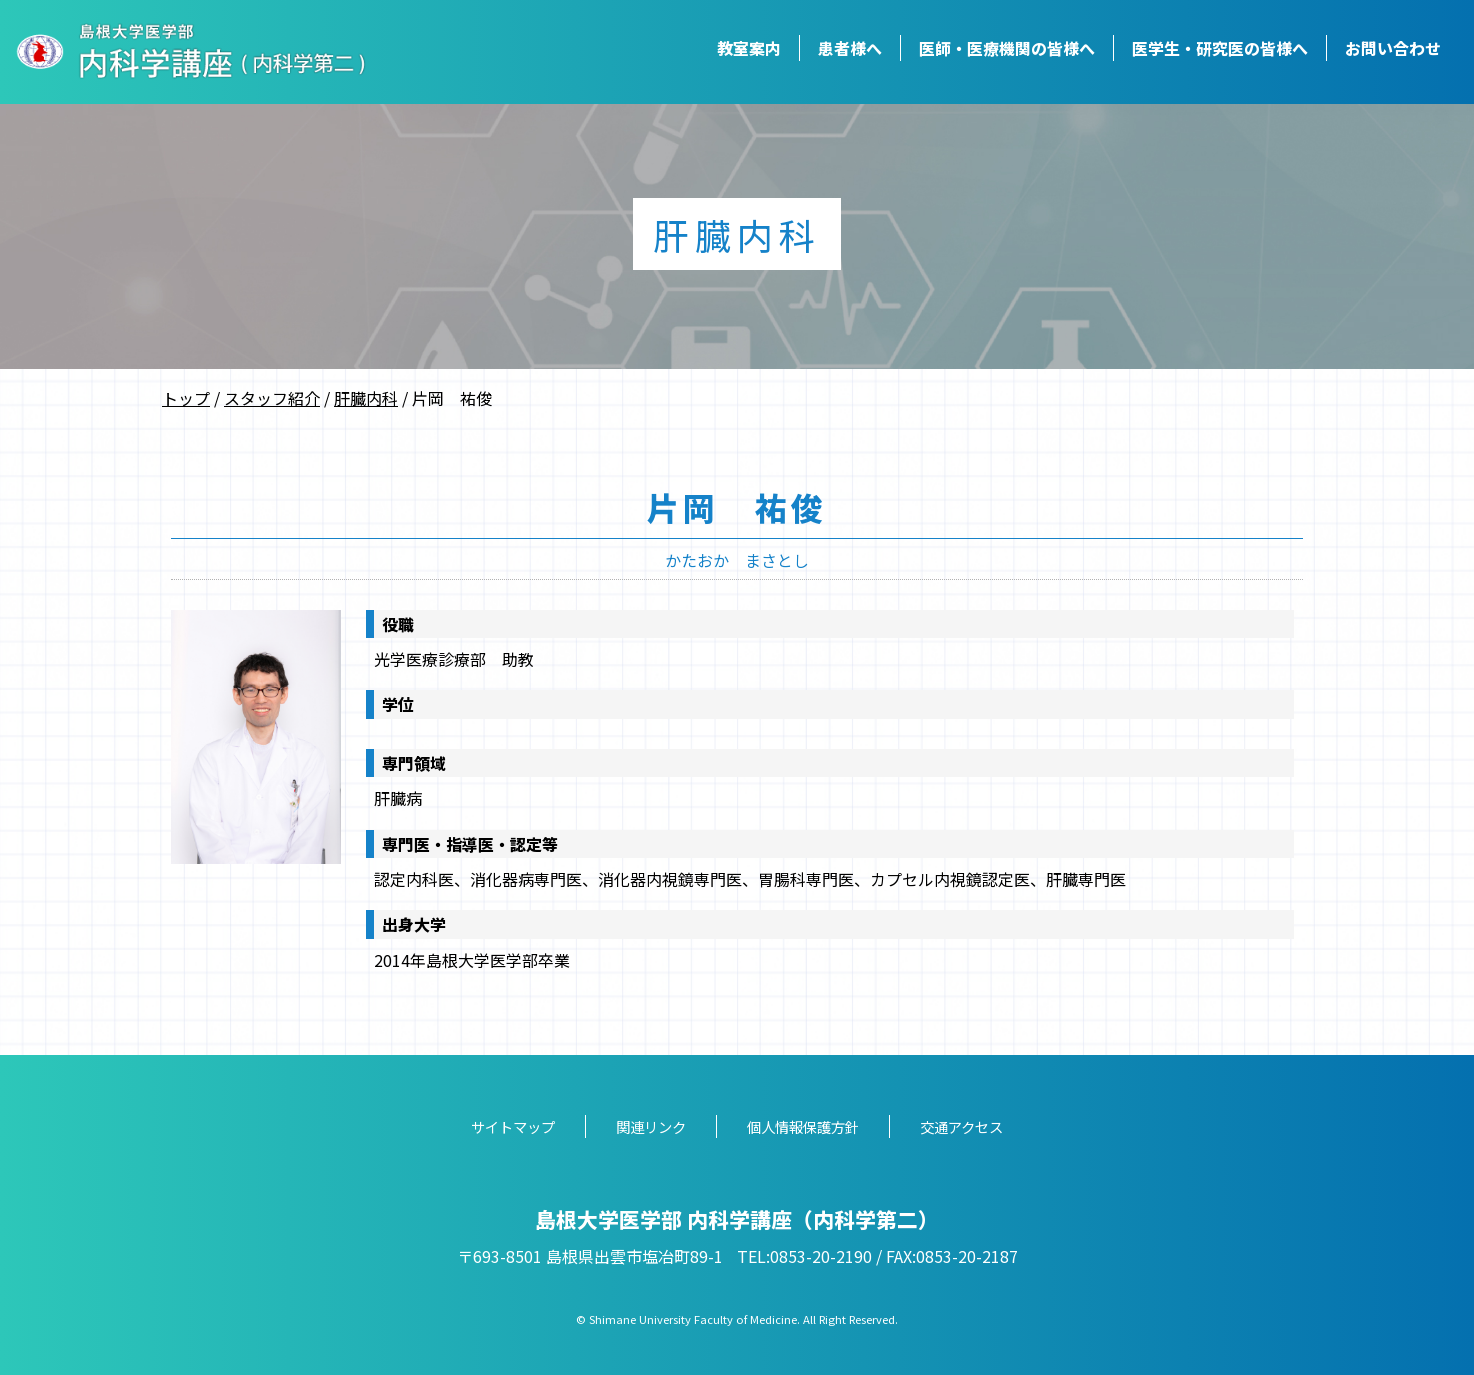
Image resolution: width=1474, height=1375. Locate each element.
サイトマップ (513, 1126)
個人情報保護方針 (803, 1126)
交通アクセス (961, 1126)
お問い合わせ (1393, 48)
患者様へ (850, 48)
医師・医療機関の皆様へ (1007, 48)
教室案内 (749, 48)
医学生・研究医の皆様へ (1220, 48)
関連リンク (651, 1126)
